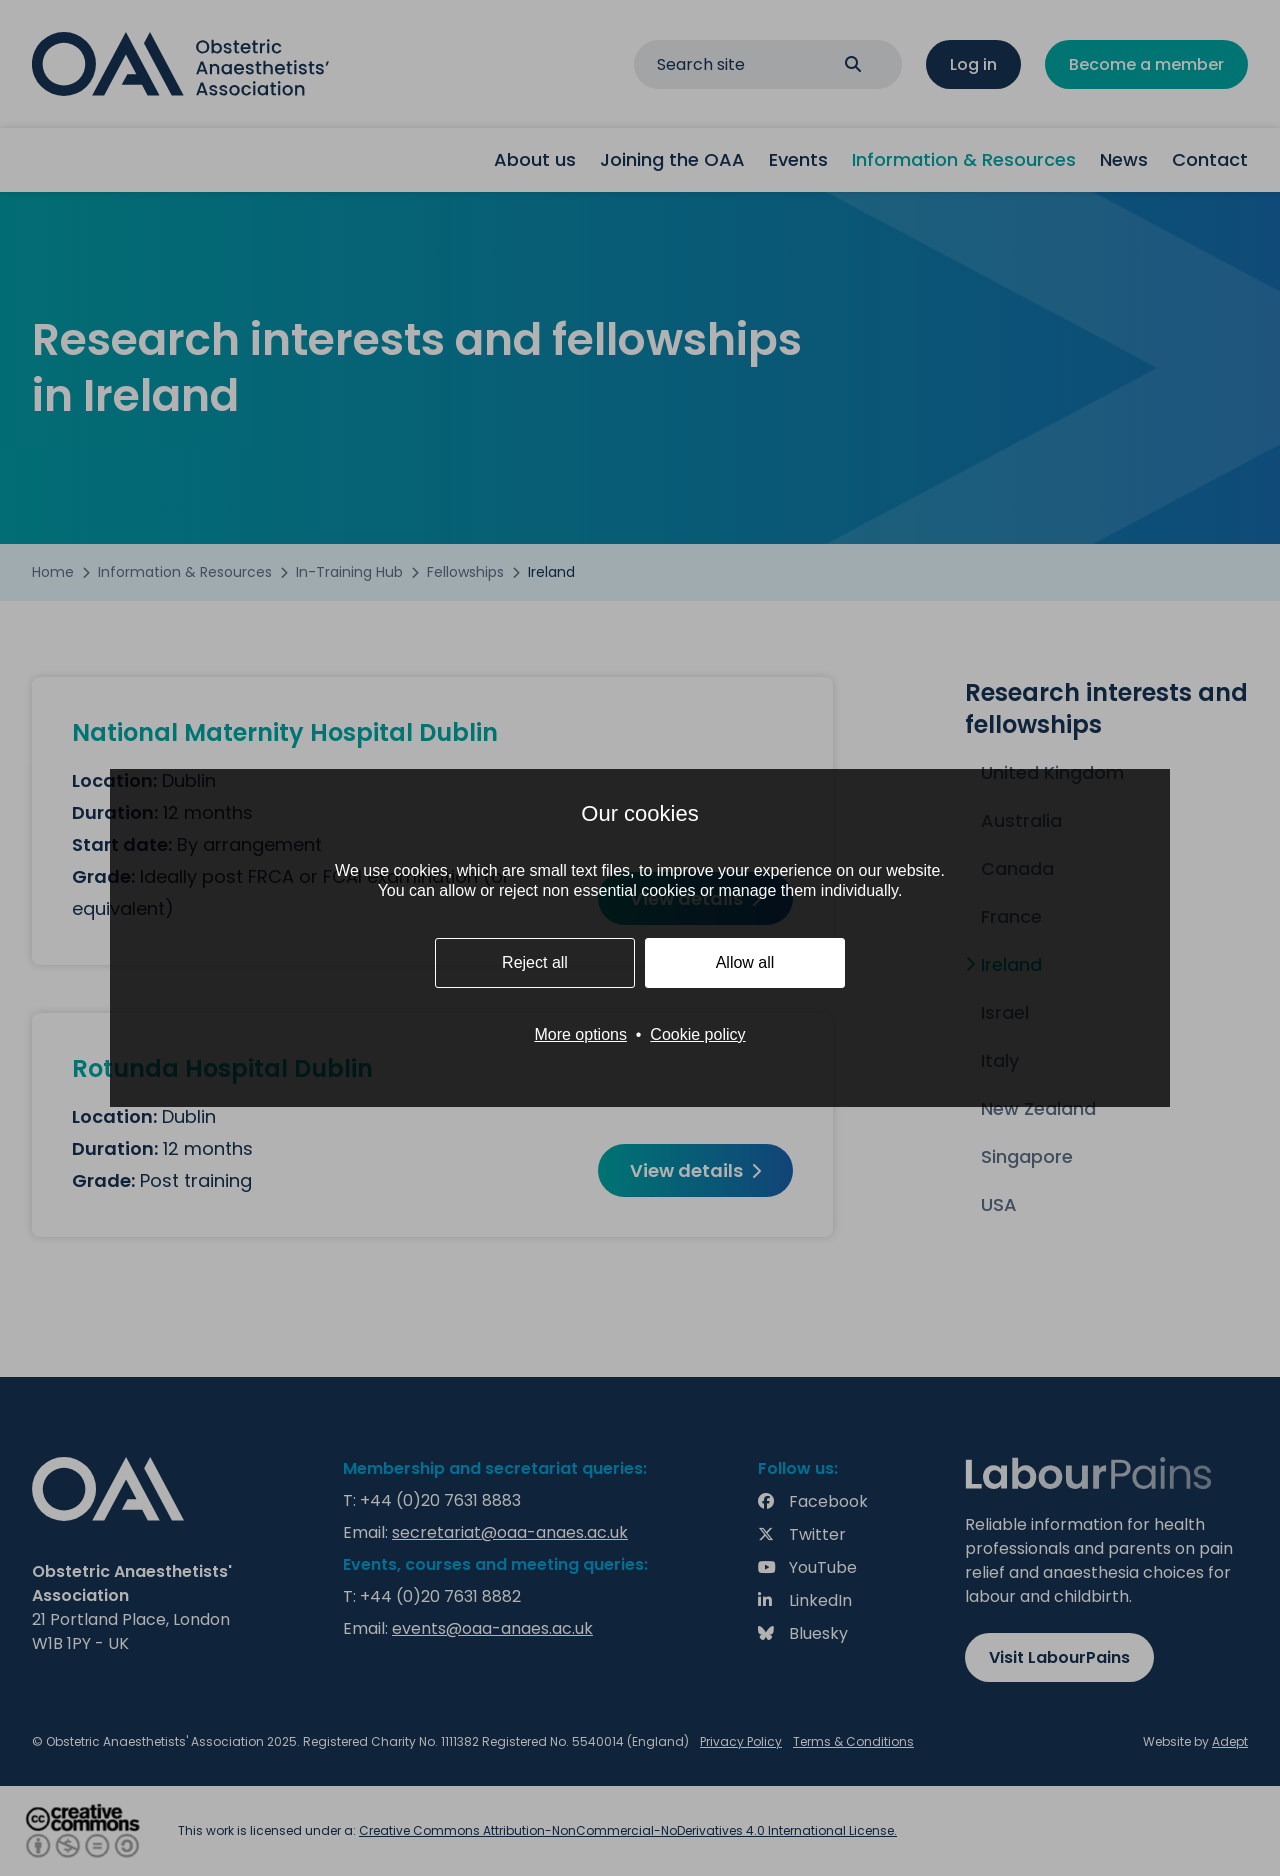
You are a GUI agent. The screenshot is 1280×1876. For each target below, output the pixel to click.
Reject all (535, 962)
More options (580, 1034)
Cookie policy (697, 1034)
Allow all (745, 962)
